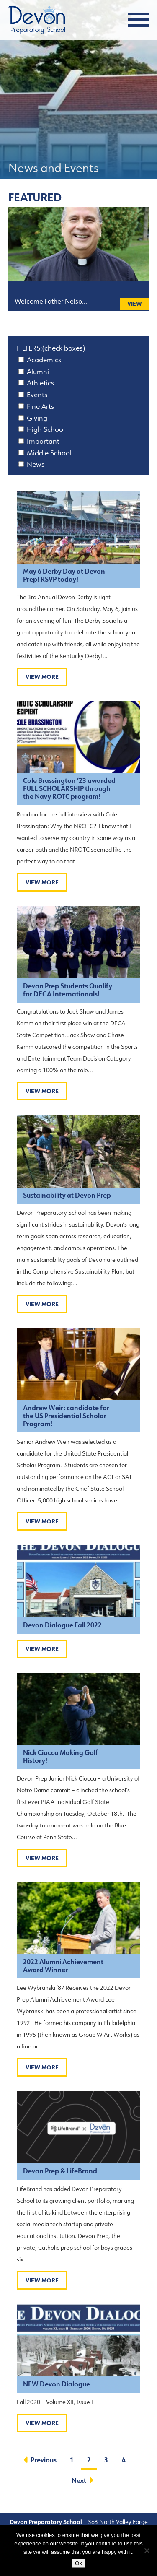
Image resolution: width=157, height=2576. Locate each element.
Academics (44, 360)
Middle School (49, 453)
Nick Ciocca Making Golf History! (60, 1756)
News (35, 464)
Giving (37, 418)
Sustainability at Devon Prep (67, 1195)
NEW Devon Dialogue (56, 2384)
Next (81, 2481)
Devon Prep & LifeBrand (60, 2171)
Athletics (40, 383)
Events (37, 395)
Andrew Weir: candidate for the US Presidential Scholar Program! (66, 1416)
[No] (146, 2550)
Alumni (38, 372)
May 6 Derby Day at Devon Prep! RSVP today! (64, 575)
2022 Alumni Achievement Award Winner (63, 1966)
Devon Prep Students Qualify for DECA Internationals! (67, 990)
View (134, 303)
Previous (41, 2460)
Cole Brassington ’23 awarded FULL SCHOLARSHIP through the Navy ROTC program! (69, 788)
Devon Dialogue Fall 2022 (62, 1625)
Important (43, 441)
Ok (78, 2563)
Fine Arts (40, 406)
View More (42, 677)
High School (46, 429)
